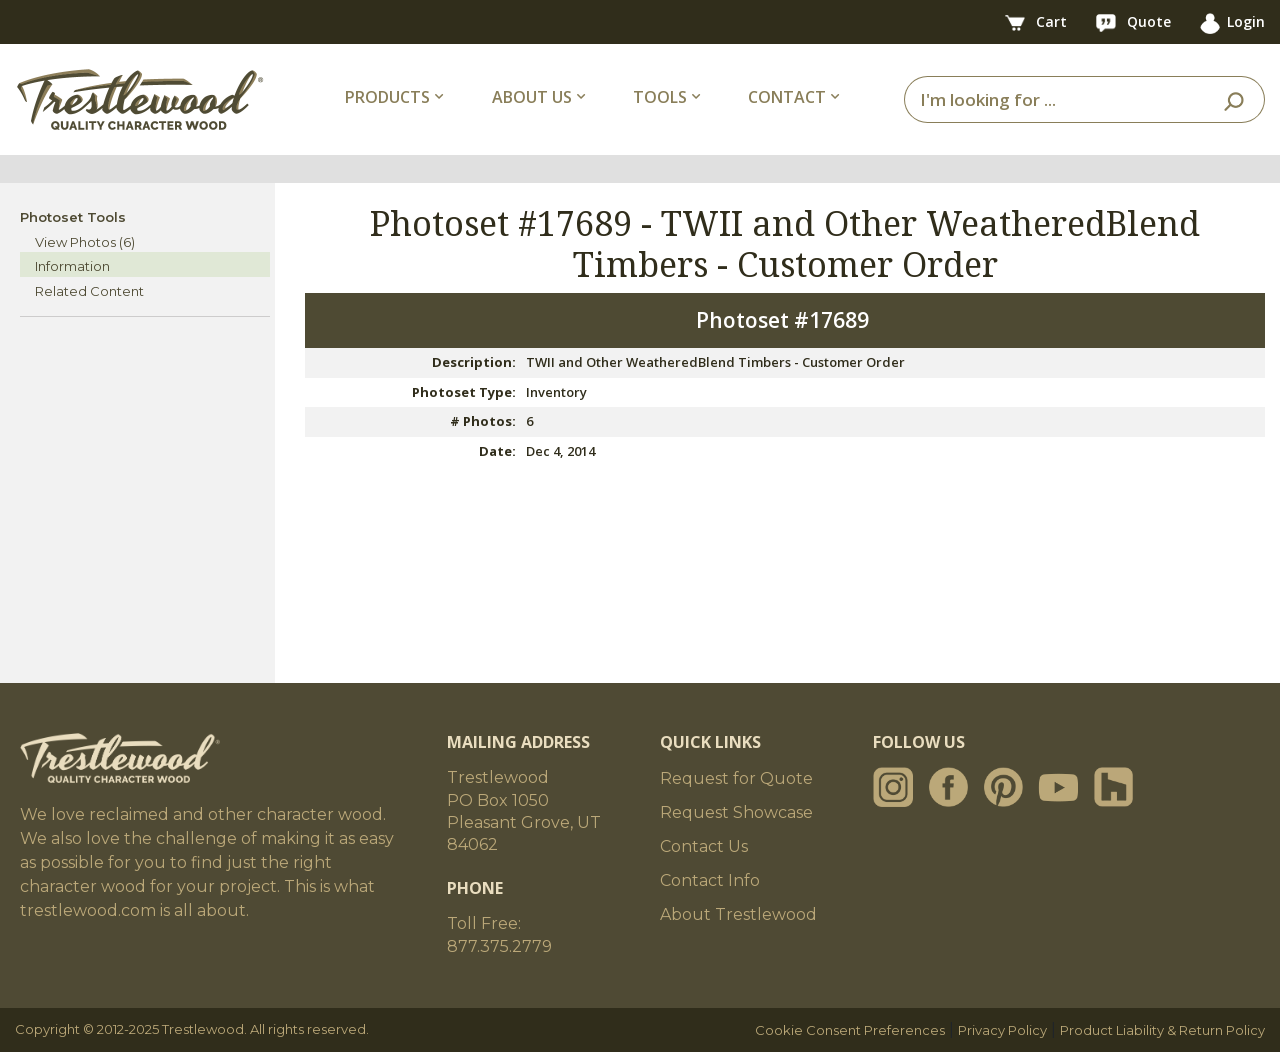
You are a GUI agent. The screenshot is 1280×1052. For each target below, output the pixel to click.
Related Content (89, 291)
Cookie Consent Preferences (850, 1030)
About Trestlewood (738, 914)
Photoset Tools (73, 217)
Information (72, 266)
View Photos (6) (85, 242)
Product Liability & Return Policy (1162, 1030)
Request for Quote (736, 778)
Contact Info (710, 880)
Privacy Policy (1002, 1030)
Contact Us (704, 846)
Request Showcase (736, 812)
